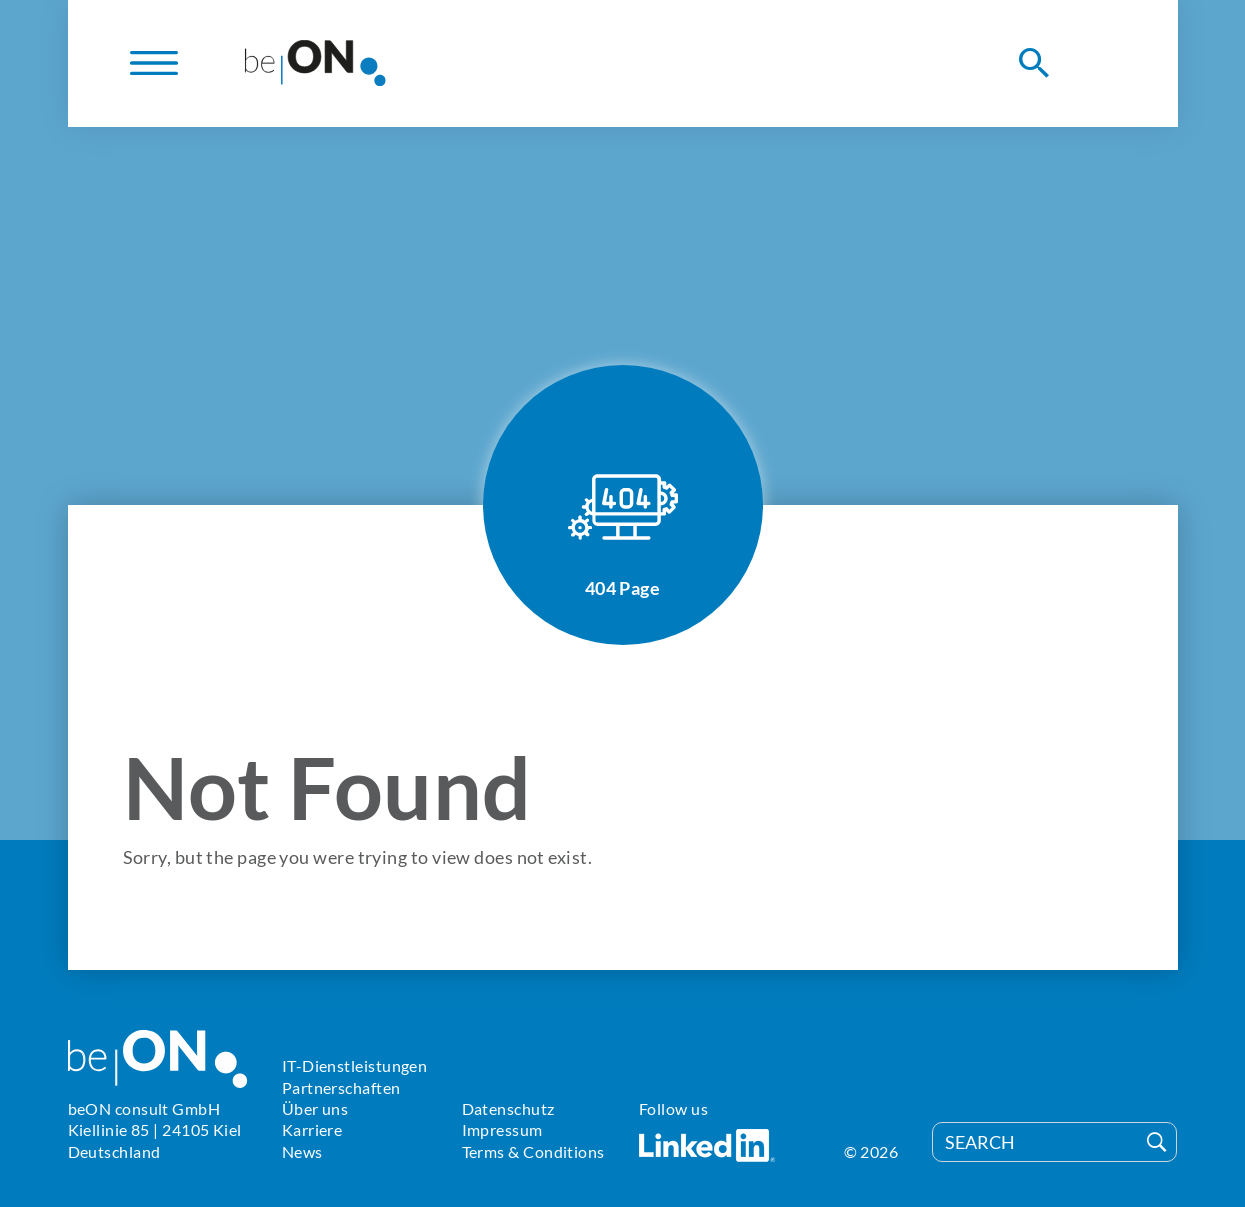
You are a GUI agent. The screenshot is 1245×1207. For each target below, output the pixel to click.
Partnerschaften (341, 1087)
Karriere (312, 1129)
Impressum (502, 1129)
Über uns (315, 1108)
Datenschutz (508, 1108)
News (302, 1151)
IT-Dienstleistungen (355, 1065)
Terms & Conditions (533, 1151)
